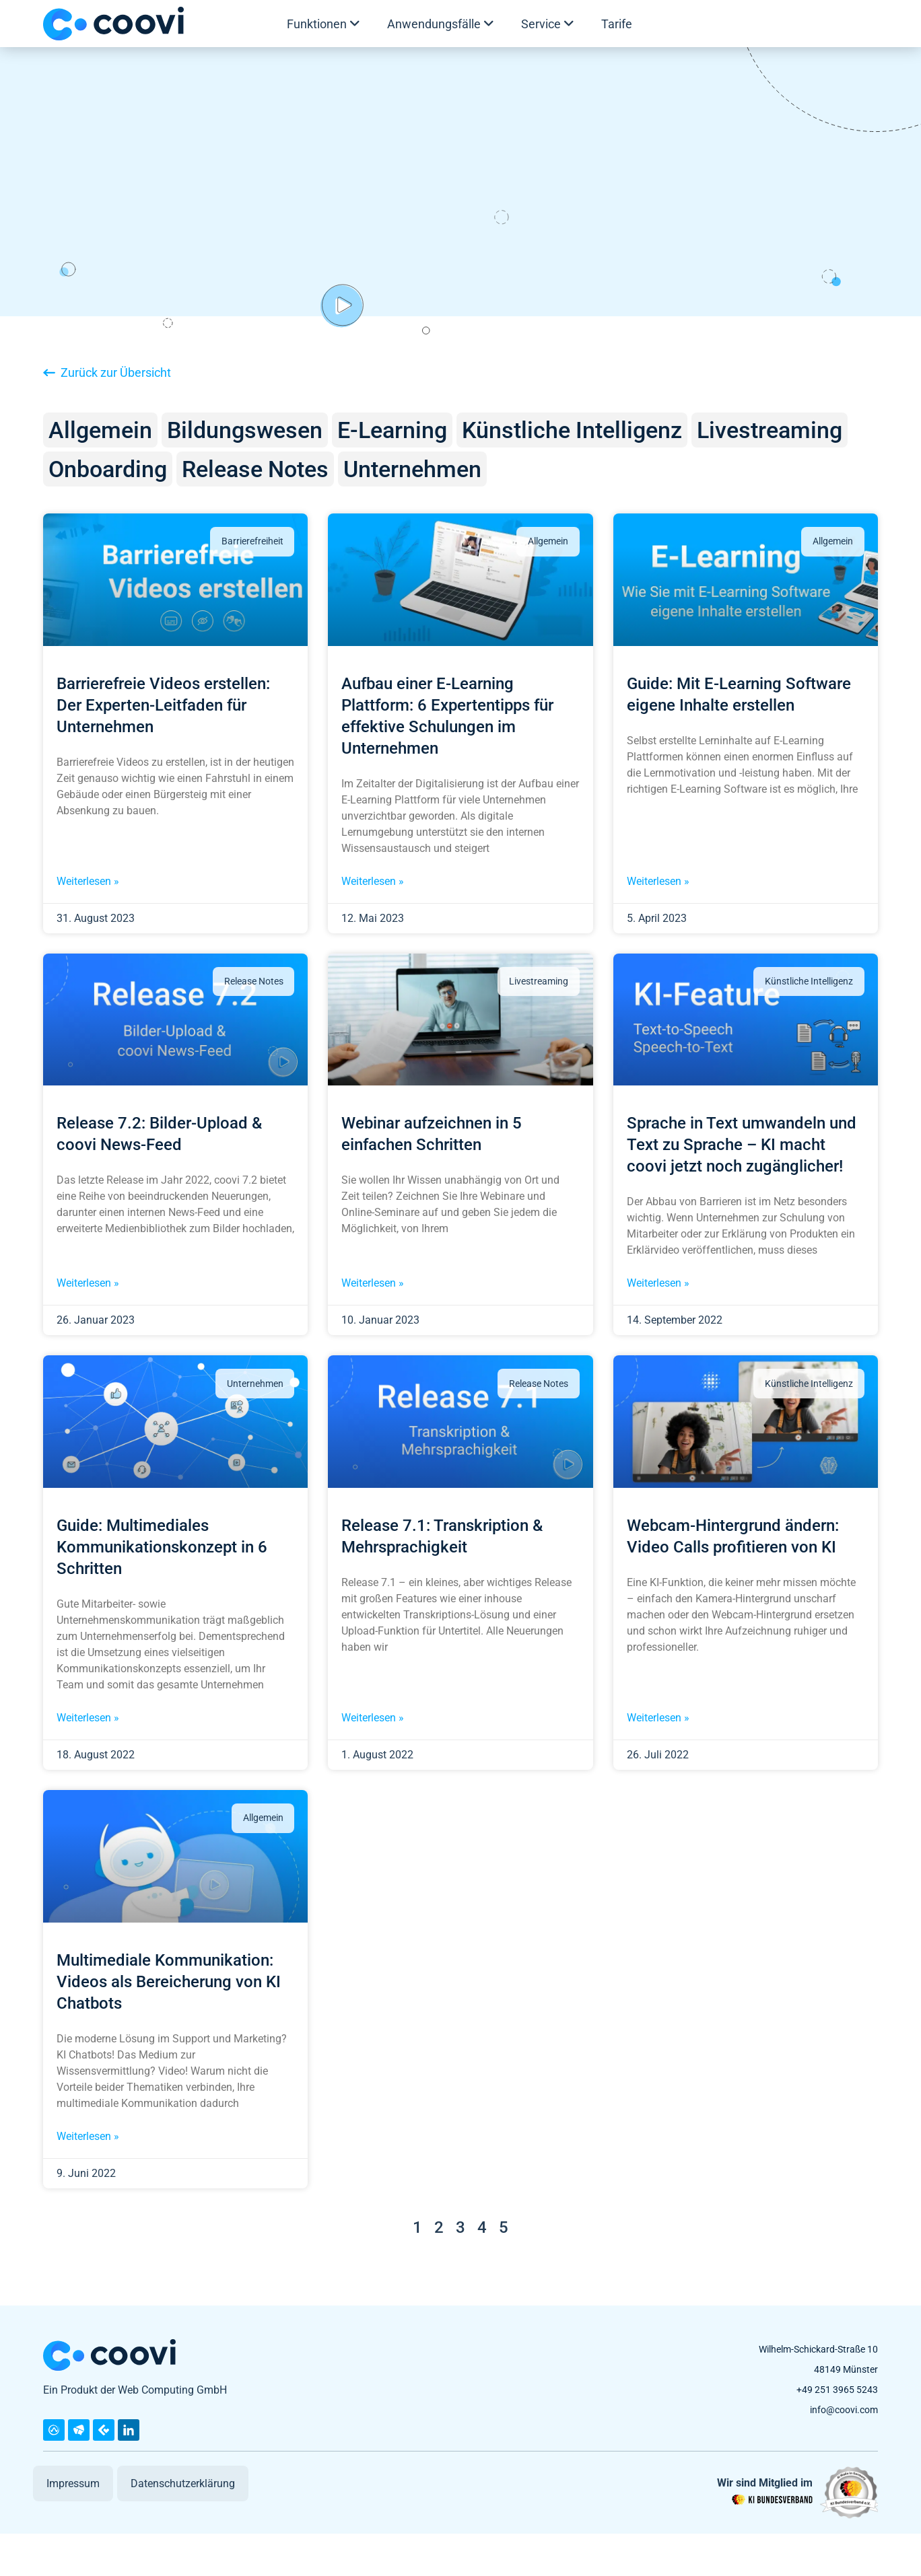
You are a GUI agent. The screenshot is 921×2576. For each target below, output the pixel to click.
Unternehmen (412, 469)
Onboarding (107, 469)
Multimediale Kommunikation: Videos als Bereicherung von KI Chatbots (169, 1982)
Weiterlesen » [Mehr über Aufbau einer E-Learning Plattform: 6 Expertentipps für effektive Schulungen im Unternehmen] (372, 881)
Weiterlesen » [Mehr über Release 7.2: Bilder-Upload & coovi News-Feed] (88, 1283)
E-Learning (392, 430)
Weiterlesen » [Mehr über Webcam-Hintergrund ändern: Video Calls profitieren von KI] (658, 1717)
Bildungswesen (244, 430)
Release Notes (255, 469)
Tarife (616, 24)
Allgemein (100, 430)
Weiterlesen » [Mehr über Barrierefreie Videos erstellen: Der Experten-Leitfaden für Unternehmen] (88, 881)
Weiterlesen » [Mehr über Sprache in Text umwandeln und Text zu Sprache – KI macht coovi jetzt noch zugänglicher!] (658, 1283)
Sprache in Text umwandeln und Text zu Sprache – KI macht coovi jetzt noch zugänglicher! (741, 1145)
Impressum (73, 2483)
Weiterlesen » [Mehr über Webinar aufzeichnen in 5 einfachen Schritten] (372, 1283)
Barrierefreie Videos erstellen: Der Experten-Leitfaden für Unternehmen (163, 705)
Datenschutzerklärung (183, 2483)
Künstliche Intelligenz (572, 430)
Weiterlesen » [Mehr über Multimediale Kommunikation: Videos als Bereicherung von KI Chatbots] (88, 2136)
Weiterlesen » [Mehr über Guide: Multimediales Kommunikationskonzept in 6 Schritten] (88, 1717)
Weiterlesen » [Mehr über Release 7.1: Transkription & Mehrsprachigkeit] (372, 1717)
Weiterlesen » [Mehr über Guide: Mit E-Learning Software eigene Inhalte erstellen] (658, 881)
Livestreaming (769, 430)
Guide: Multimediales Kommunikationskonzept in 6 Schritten (162, 1547)
